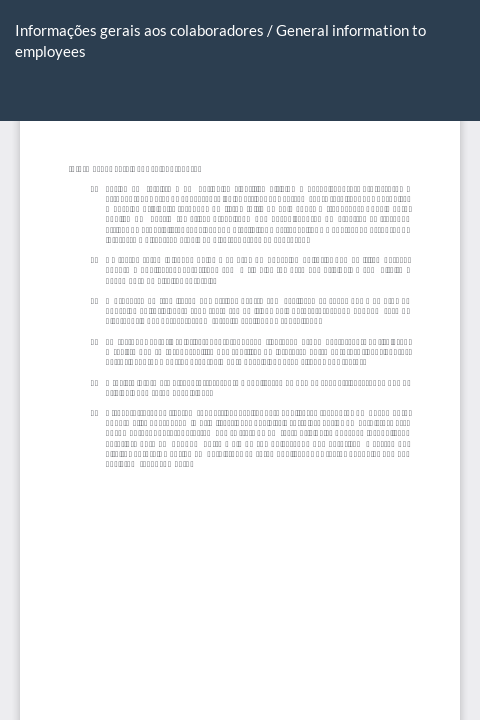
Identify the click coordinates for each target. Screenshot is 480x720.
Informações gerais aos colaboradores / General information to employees (220, 40)
